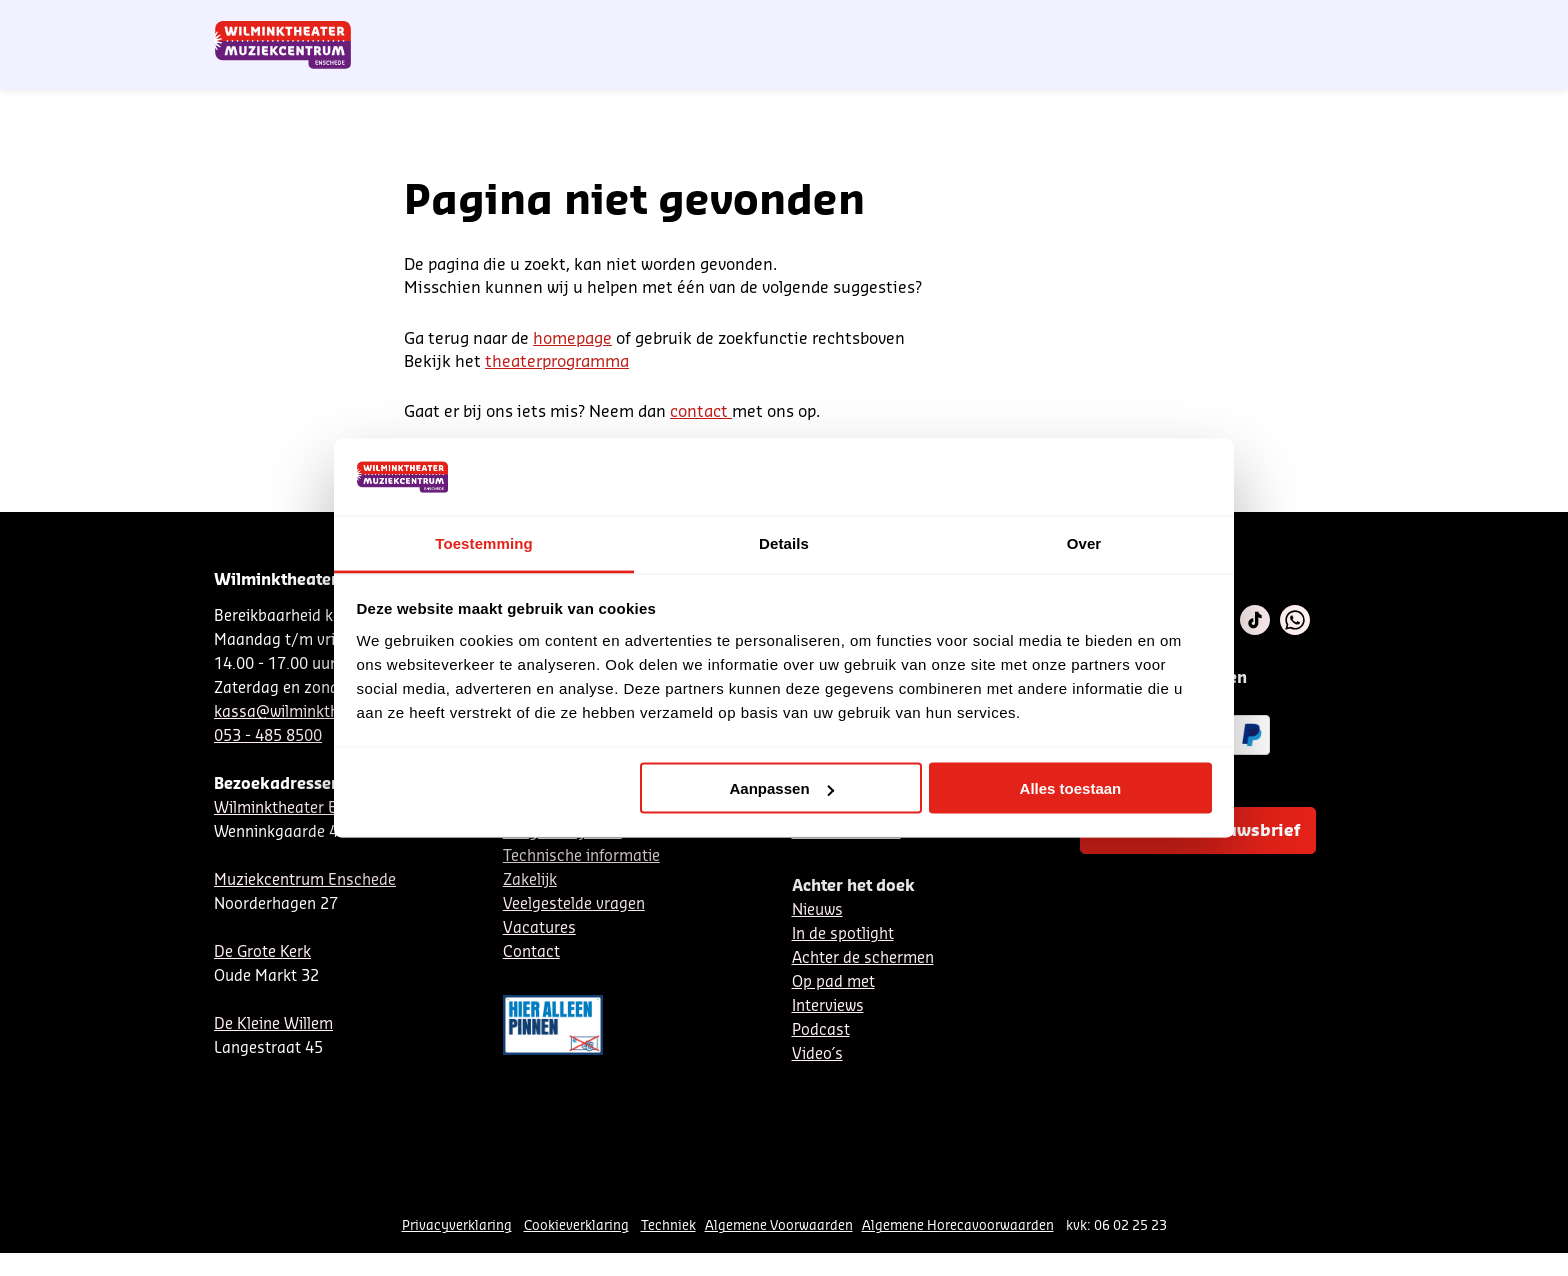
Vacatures (539, 928)
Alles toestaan (1071, 788)
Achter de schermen (863, 958)
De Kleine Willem (273, 1024)
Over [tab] (1084, 542)
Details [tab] (784, 542)
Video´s (817, 1054)
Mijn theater (1259, 23)
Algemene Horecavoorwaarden (958, 1225)
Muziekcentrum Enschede (305, 880)
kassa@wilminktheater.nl (303, 712)
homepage (572, 339)
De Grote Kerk (262, 952)
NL (1007, 23)
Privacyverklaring (457, 1225)
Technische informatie (581, 856)
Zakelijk (530, 880)
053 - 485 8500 (268, 736)
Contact (1124, 23)
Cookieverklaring (576, 1225)
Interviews (828, 1006)
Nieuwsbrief (943, 23)
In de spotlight (843, 934)
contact (701, 412)
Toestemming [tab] (484, 542)
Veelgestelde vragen (574, 904)
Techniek (668, 1225)
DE (1040, 23)
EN (1073, 23)
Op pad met (833, 982)
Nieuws (817, 910)
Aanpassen (782, 788)
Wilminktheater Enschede (305, 808)
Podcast (821, 1030)
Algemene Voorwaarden (779, 1225)
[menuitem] (1313, 70)
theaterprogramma (557, 362)
